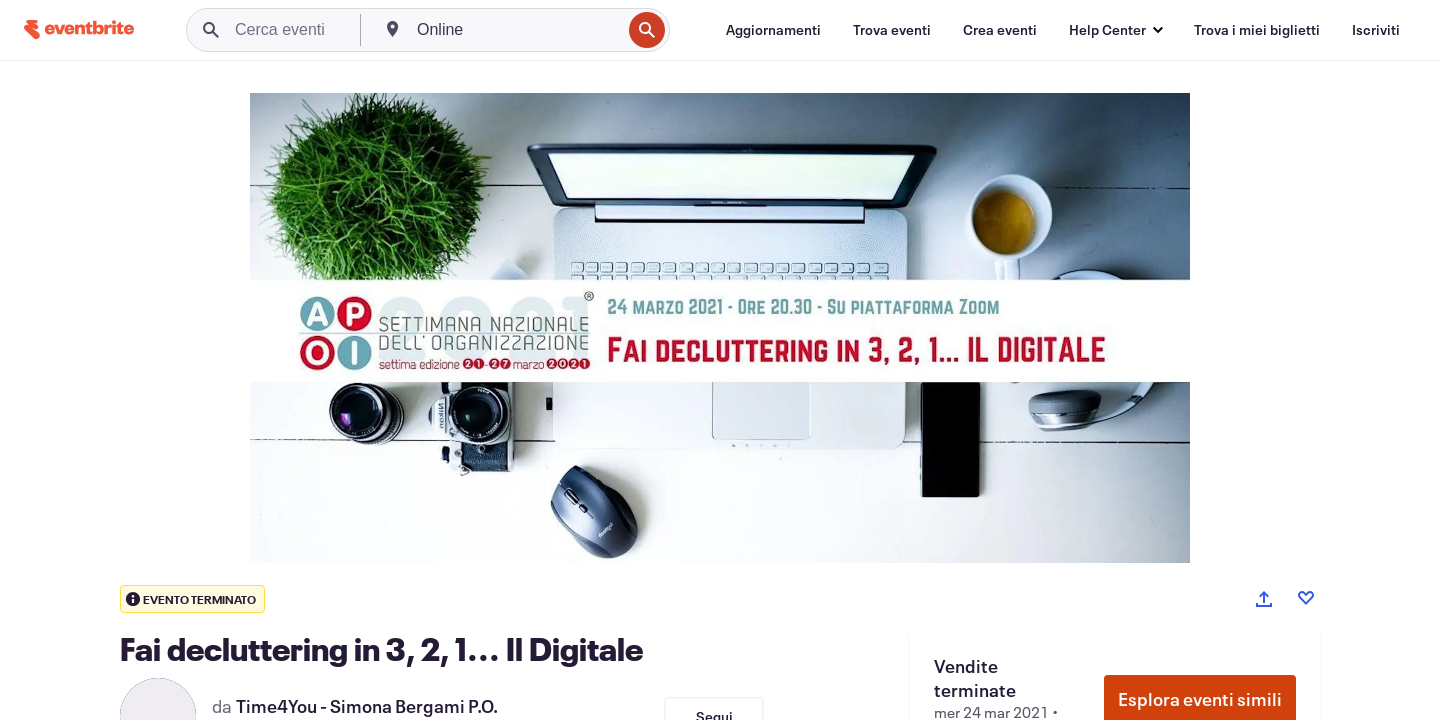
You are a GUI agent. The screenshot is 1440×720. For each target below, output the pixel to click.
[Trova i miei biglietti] (1257, 30)
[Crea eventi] (1000, 30)
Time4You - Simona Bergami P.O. (367, 706)
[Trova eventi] (892, 30)
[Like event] (1306, 598)
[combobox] (517, 30)
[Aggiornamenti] (773, 30)
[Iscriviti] (1376, 30)
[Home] (79, 29)
